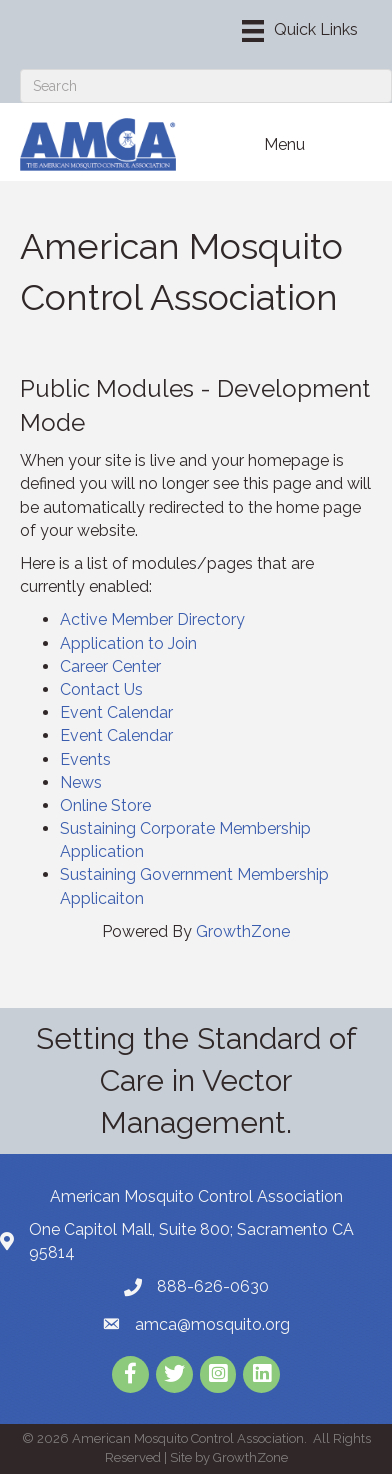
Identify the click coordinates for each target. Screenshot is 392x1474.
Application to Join (128, 643)
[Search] (206, 86)
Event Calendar (116, 712)
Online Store (105, 805)
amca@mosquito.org (212, 1324)
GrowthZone (243, 931)
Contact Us (101, 689)
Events (85, 759)
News (81, 782)
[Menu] (300, 31)
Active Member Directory (152, 619)
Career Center (110, 666)
